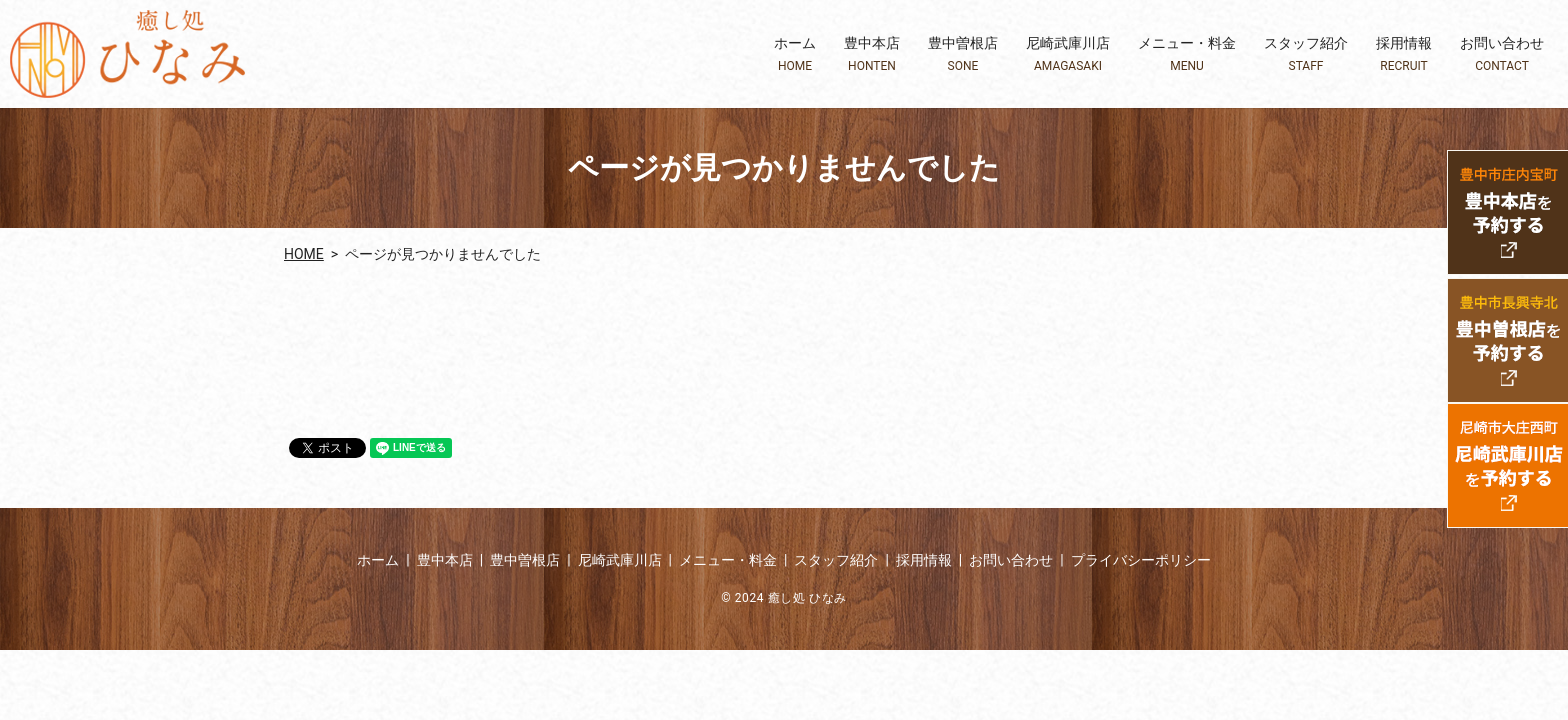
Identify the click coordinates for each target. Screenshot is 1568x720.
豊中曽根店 (963, 54)
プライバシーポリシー (1141, 560)
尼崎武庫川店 (1068, 54)
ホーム (795, 54)
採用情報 (1404, 54)
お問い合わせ (1502, 54)
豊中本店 (872, 54)
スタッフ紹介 (1306, 54)
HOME (304, 254)
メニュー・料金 (1187, 54)
